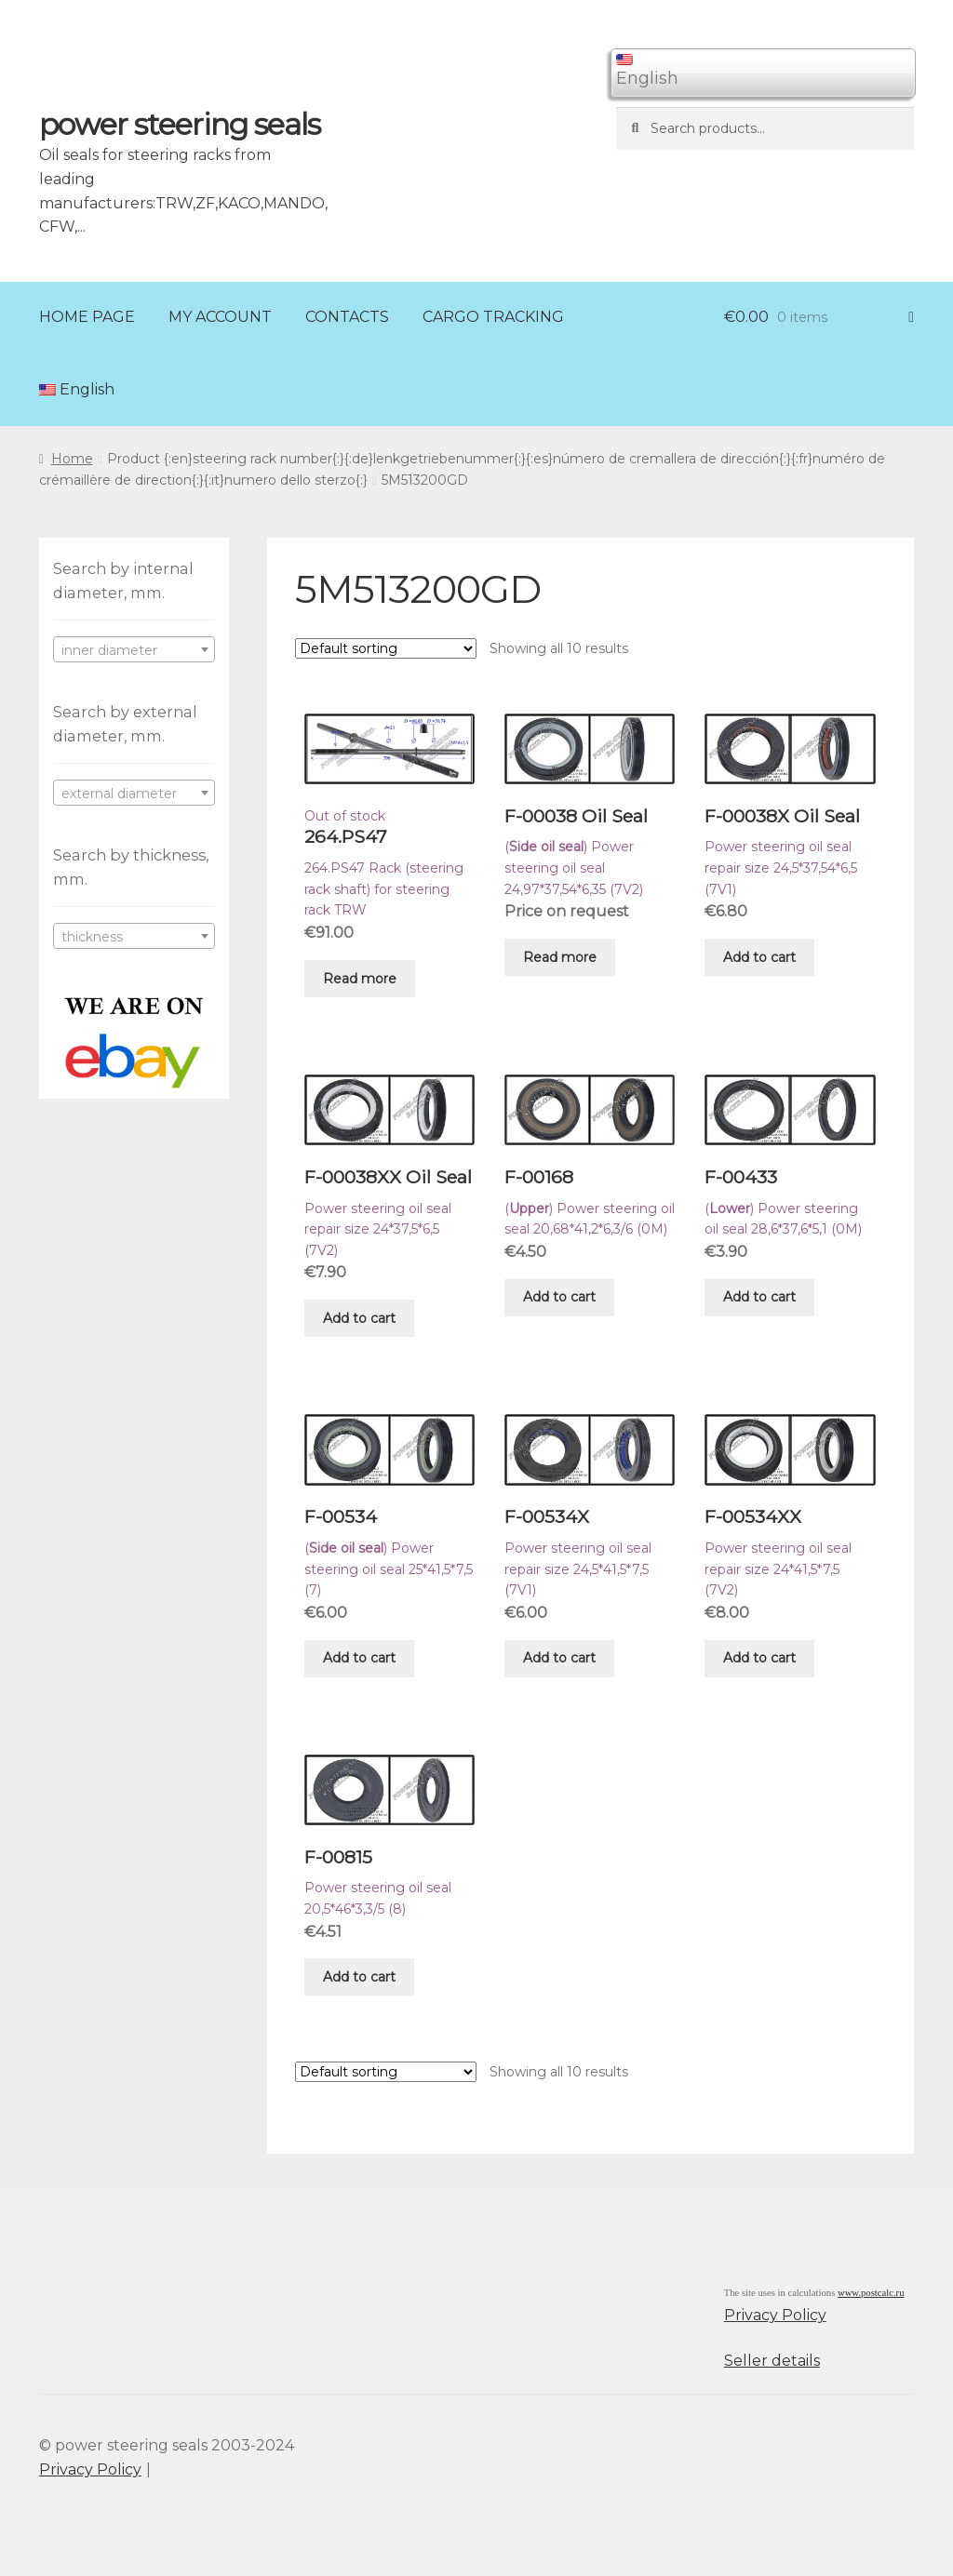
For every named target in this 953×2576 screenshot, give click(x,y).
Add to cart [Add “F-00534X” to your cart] (559, 1657)
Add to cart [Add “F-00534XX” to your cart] (759, 1657)
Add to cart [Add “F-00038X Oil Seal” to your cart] (759, 957)
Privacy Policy (775, 2315)
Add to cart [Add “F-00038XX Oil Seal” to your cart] (359, 1318)
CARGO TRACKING (493, 317)
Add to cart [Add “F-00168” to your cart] (559, 1296)
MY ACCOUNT (220, 317)
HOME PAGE (87, 317)
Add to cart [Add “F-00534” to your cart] (359, 1657)
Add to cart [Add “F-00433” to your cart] (759, 1296)
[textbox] (134, 650)
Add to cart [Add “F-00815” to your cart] (359, 1977)
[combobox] (134, 649)
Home (72, 458)
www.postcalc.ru (871, 2293)
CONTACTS (347, 317)
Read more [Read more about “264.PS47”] (359, 978)
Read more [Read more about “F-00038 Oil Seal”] (560, 957)
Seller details (772, 2360)
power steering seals (179, 124)
